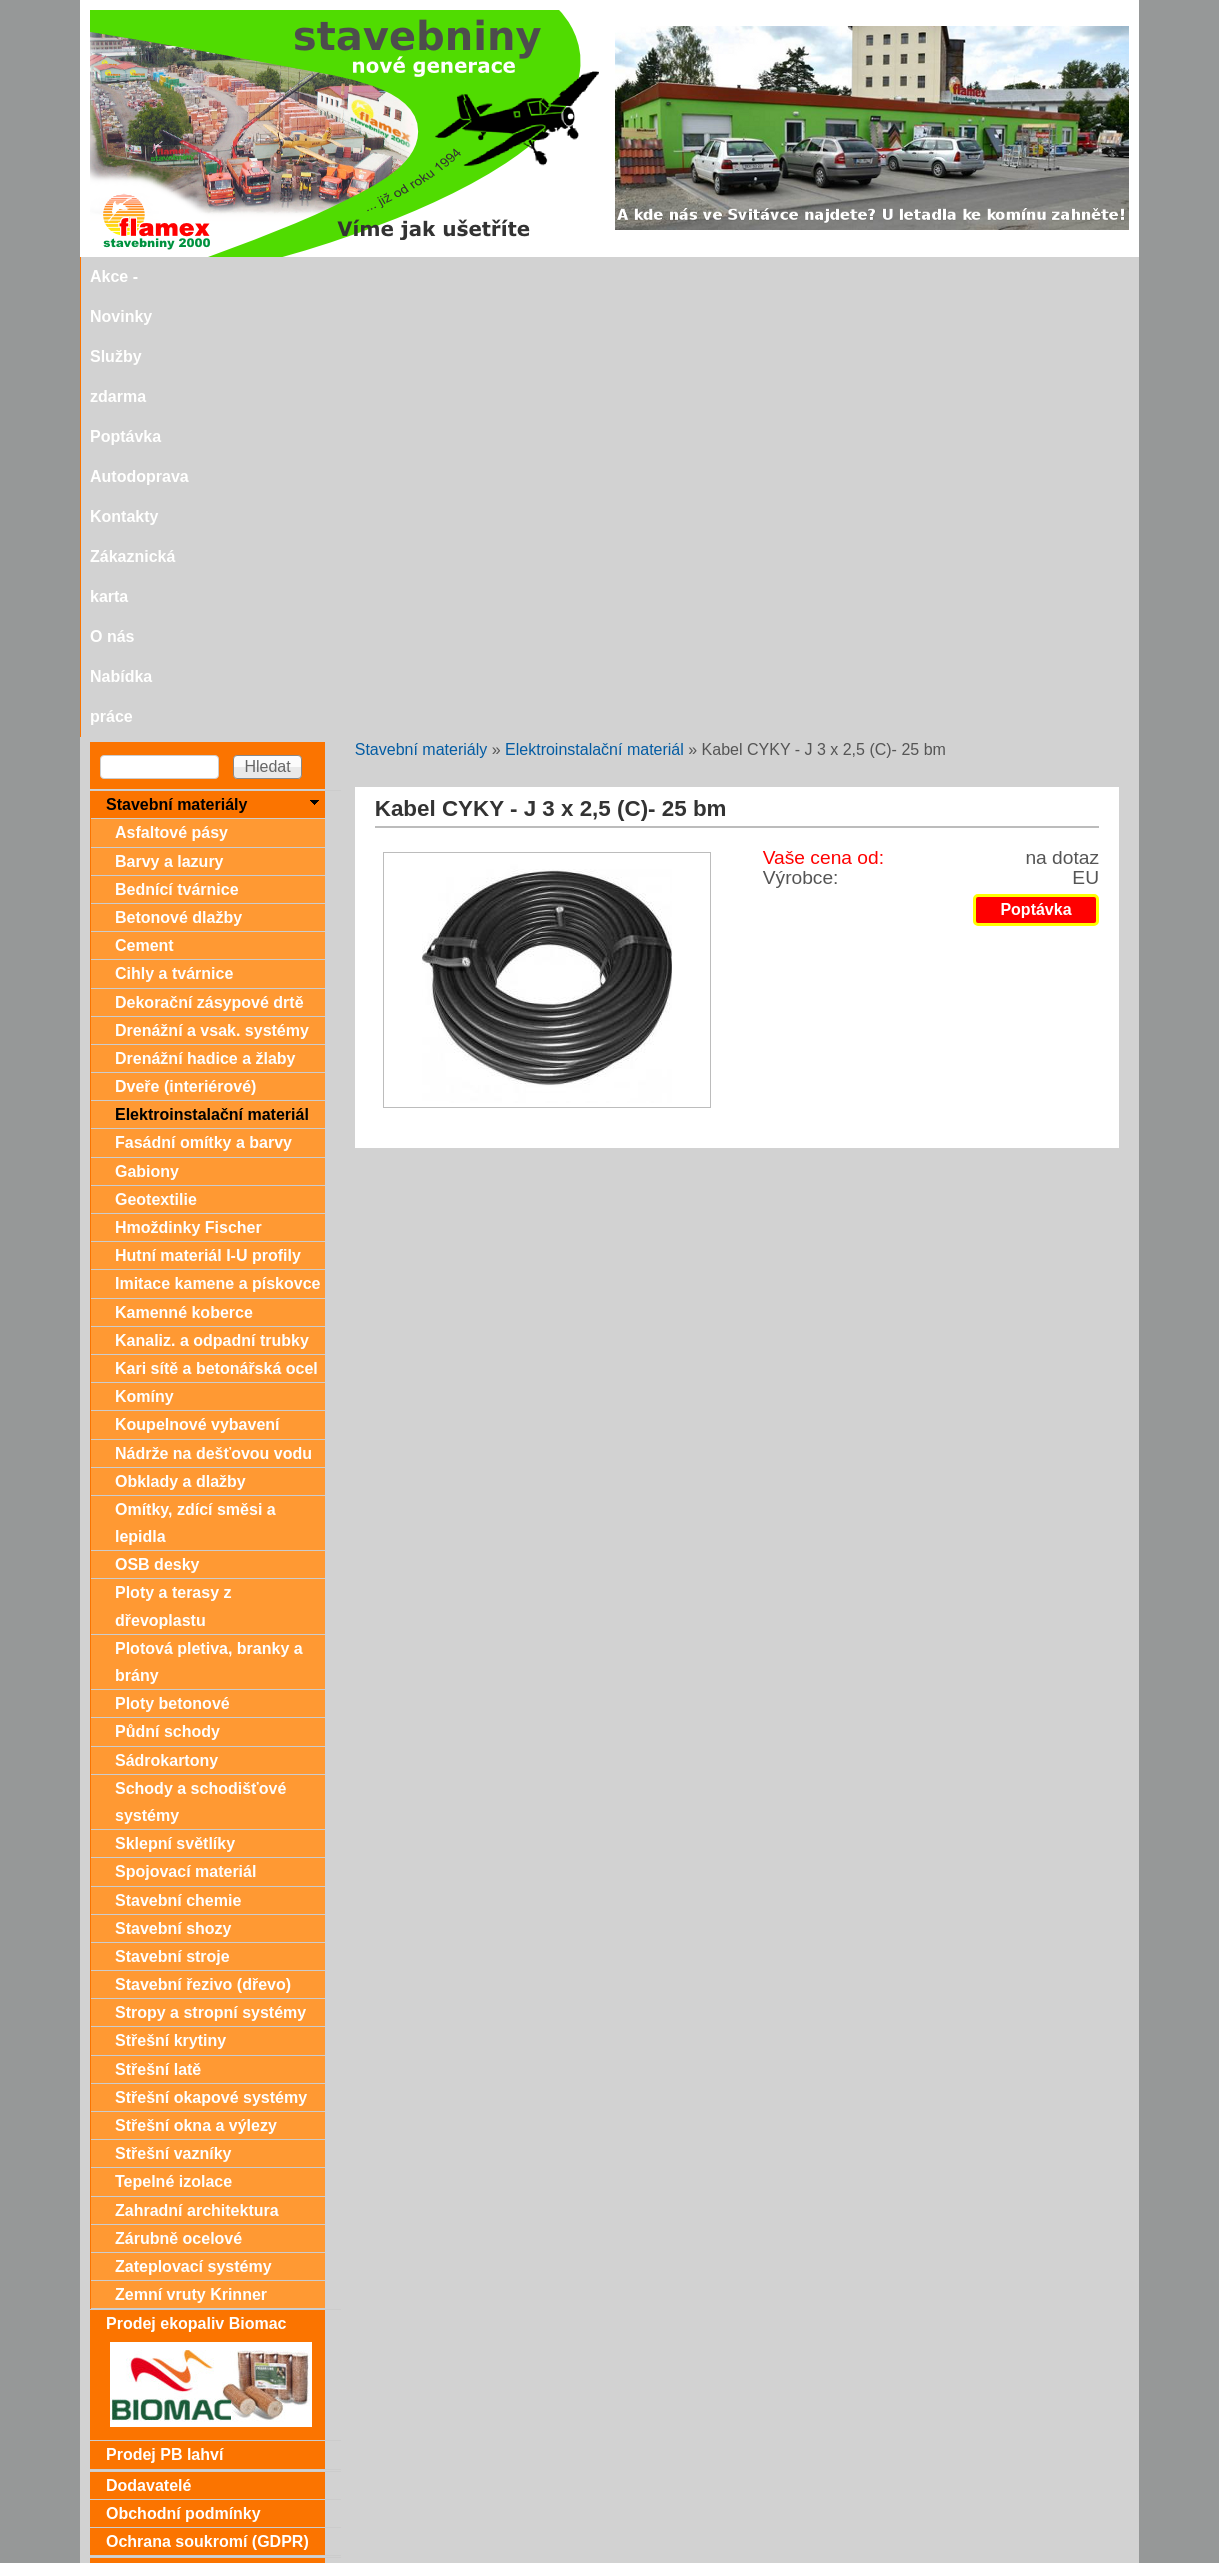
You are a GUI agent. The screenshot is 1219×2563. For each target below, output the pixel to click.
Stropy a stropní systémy (210, 1572)
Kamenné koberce (184, 872)
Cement (144, 505)
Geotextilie (156, 759)
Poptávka (468, 276)
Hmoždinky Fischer (188, 787)
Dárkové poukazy (172, 2131)
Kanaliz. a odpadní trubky (212, 900)
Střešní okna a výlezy (196, 1685)
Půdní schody (167, 1291)
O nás (901, 276)
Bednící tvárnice (177, 449)
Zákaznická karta (795, 276)
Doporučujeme (162, 2490)
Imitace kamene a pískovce (217, 843)
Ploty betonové (172, 1263)
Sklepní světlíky (175, 1403)
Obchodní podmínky (183, 2073)
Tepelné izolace (173, 1741)
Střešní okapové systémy (211, 1657)
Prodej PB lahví (164, 2014)
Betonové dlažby (178, 477)
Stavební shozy (173, 1488)
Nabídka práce (998, 276)
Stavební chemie (178, 1460)
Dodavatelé (148, 2045)
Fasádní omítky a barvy (203, 702)
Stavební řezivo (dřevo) (203, 1544)
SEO (550, 2554)
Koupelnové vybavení (197, 984)
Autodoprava (573, 276)
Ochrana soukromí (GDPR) (207, 2101)
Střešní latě (158, 1629)
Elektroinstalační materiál (594, 309)
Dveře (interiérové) (185, 646)
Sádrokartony (166, 1320)
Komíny (144, 956)
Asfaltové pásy (171, 392)
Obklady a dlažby (180, 1041)
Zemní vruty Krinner (191, 1854)
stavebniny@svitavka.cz (174, 2524)
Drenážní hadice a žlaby (205, 618)
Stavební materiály (421, 309)
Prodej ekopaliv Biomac (196, 1883)
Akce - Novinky (223, 276)
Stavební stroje (172, 1516)
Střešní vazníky (173, 1713)
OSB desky (157, 1124)
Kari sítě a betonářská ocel (216, 928)
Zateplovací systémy (193, 1826)
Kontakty (677, 276)
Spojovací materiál (185, 1431)
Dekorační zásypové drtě (209, 562)
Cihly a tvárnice (174, 533)
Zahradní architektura (197, 1770)
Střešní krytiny (170, 1600)
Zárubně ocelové (178, 1798)
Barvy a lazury (169, 421)
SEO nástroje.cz (649, 2554)
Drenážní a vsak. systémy (212, 590)
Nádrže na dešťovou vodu (213, 1013)
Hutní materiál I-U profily (208, 815)
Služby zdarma (357, 276)
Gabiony (147, 731)
